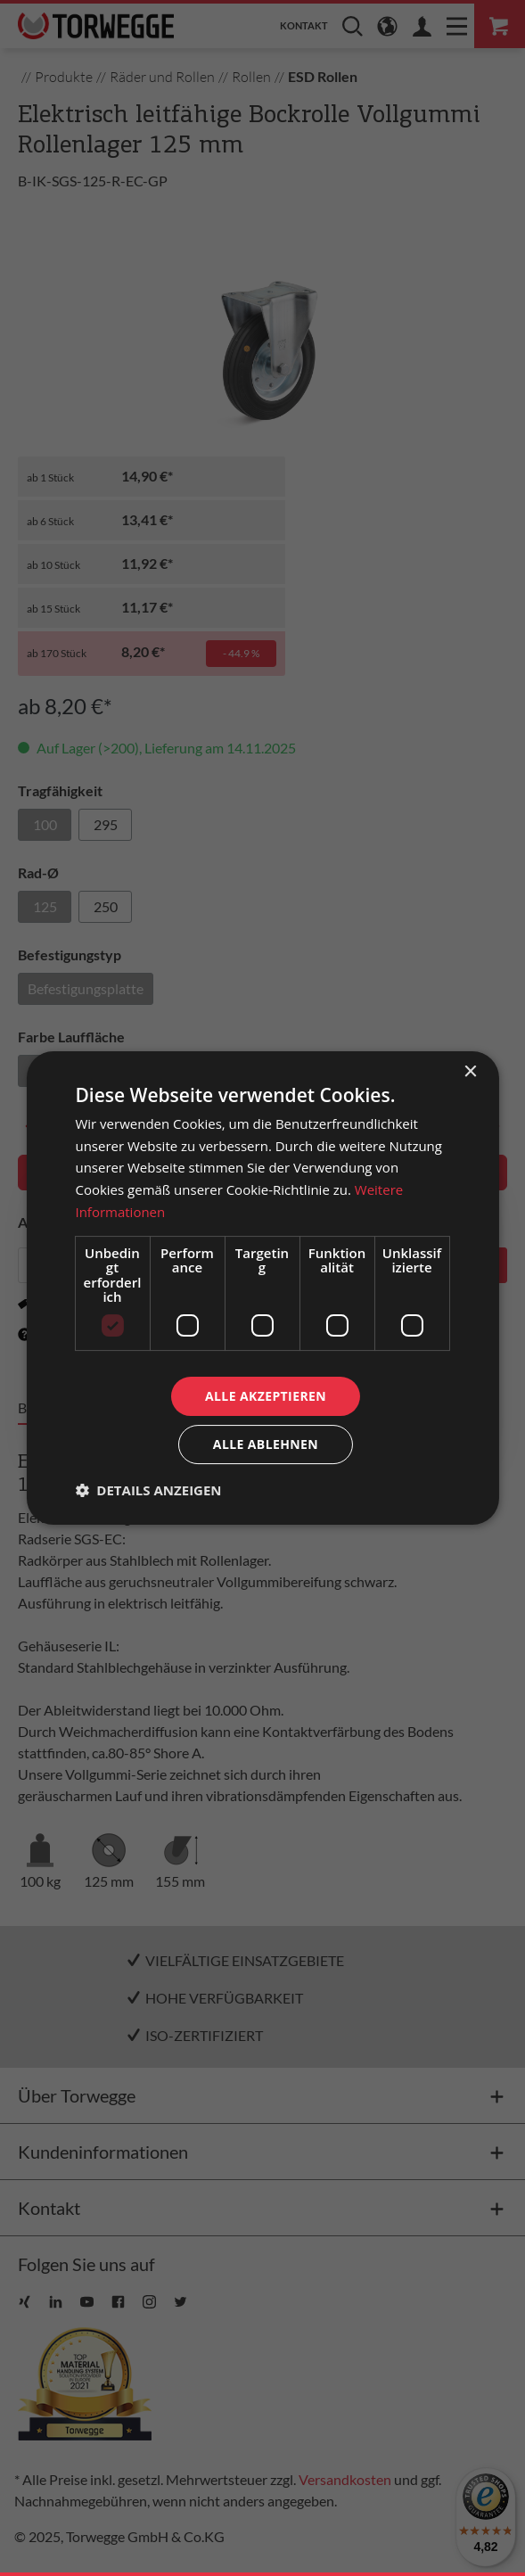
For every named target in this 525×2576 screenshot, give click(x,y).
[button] (148, 1490)
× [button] (470, 1072)
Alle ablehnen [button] (265, 1444)
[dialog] (262, 1288)
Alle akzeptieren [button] (265, 1395)
